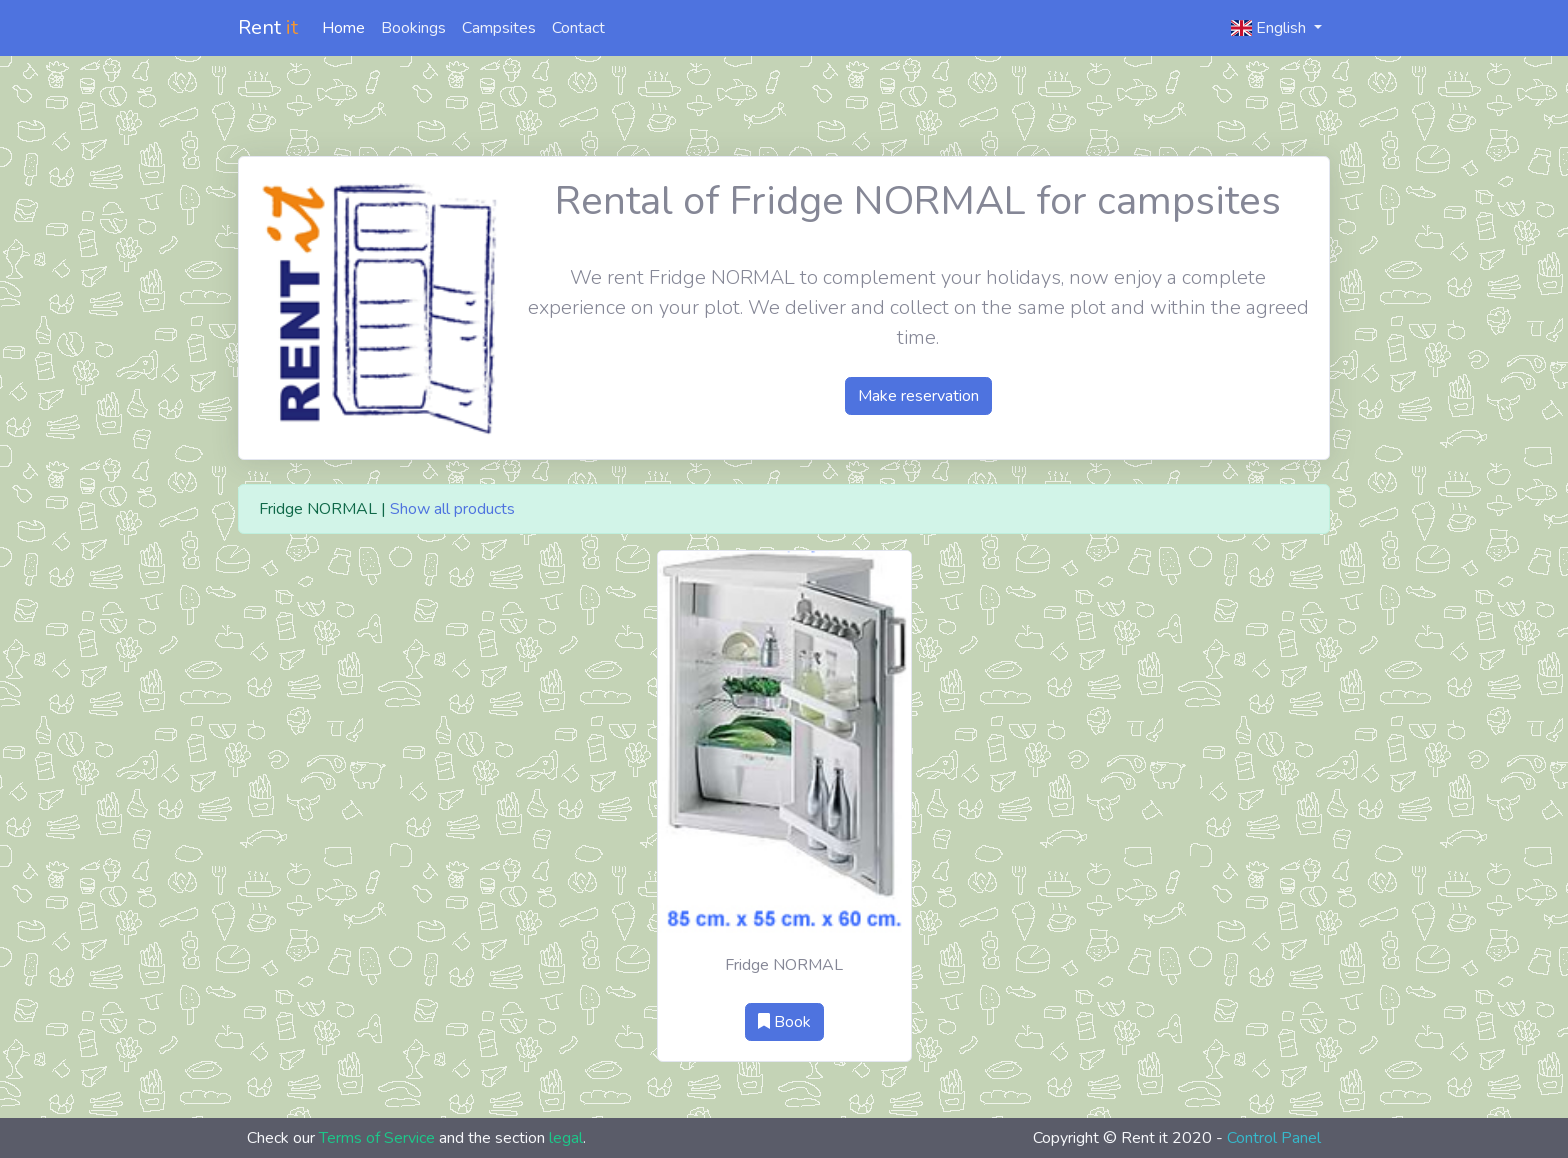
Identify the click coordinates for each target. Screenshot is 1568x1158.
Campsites (499, 28)
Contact (578, 28)
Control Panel (1274, 1138)
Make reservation (918, 396)
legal (566, 1138)
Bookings (413, 28)
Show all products (452, 509)
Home (343, 28)
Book (784, 1022)
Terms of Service (377, 1138)
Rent (268, 27)
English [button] (1270, 28)
